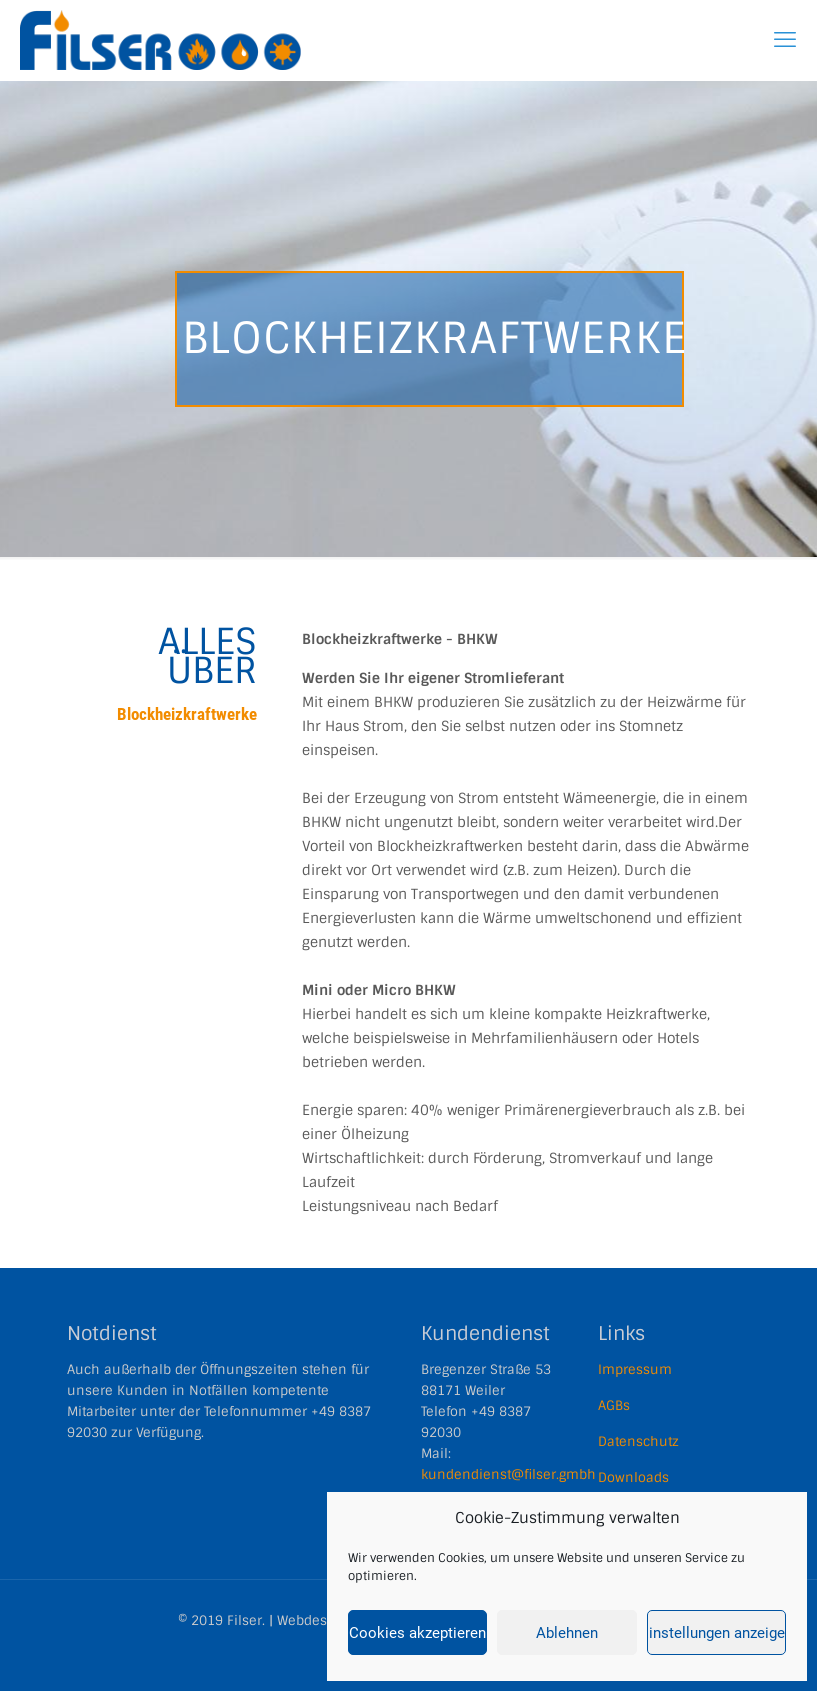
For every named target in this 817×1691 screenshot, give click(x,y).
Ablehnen (567, 1633)
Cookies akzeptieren (417, 1633)
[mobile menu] (785, 40)
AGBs (614, 1405)
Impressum (635, 1369)
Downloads (633, 1477)
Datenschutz (638, 1441)
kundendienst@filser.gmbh (508, 1474)
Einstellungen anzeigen (716, 1633)
